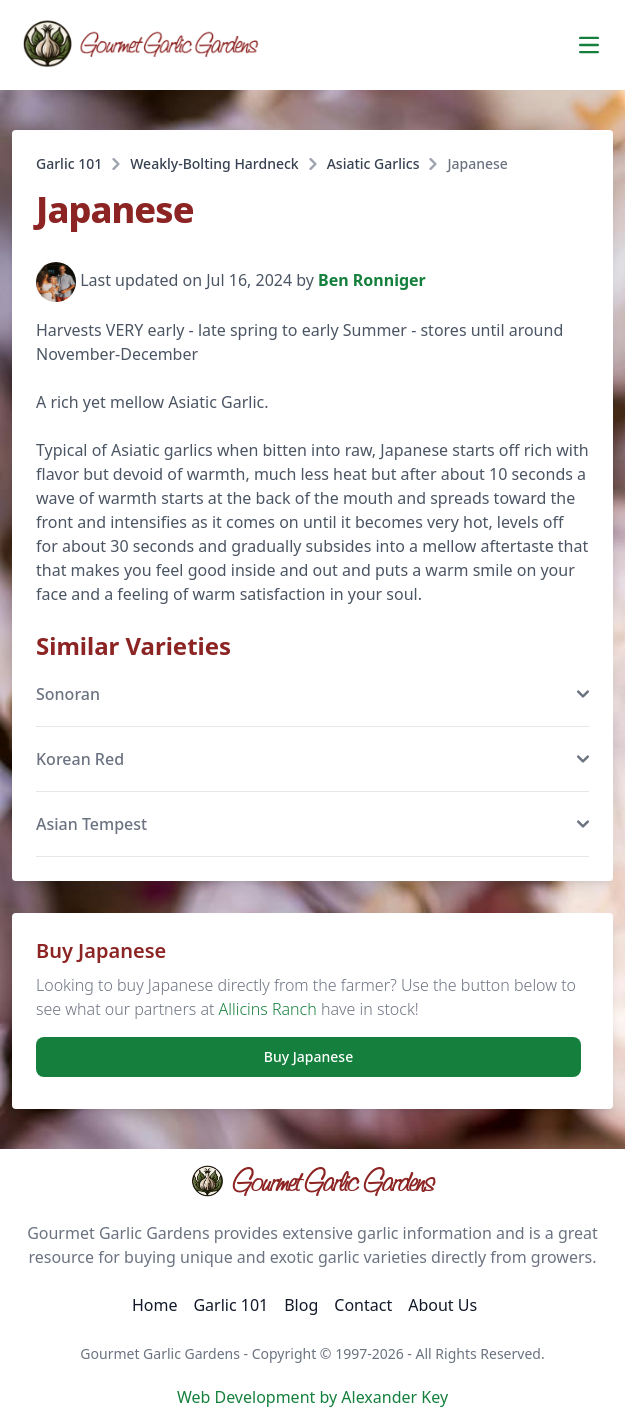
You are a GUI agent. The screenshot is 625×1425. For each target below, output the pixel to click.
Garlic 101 (69, 163)
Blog (301, 1305)
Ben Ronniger (372, 281)
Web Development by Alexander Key (312, 1397)
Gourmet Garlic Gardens (312, 1181)
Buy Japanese (308, 1056)
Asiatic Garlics (373, 163)
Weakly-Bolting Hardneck (214, 163)
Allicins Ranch (268, 1009)
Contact (363, 1305)
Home (155, 1305)
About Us (442, 1305)
